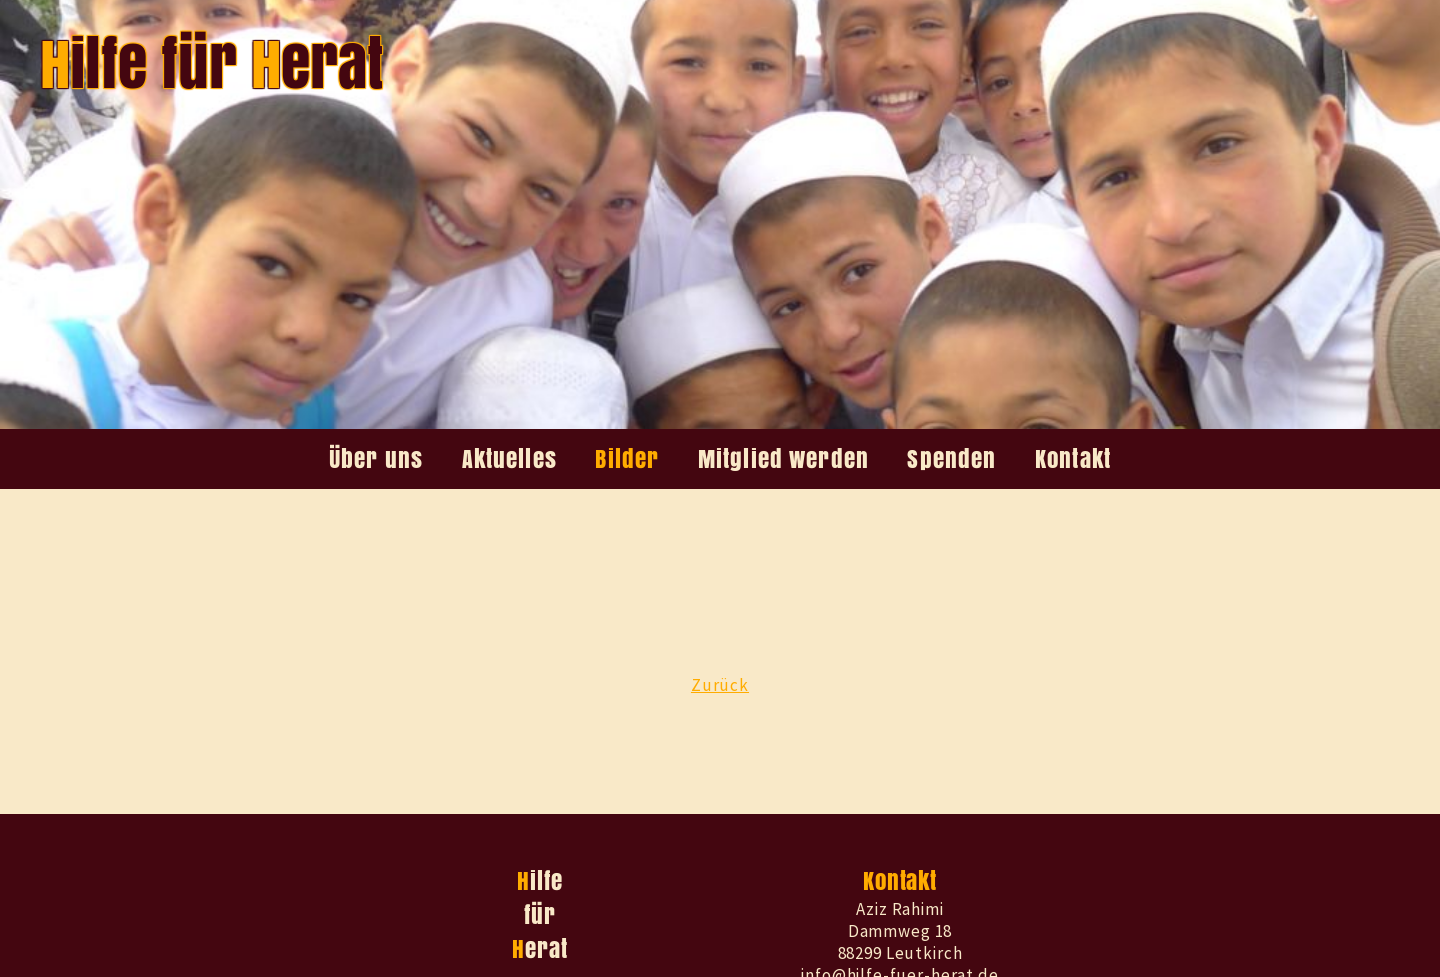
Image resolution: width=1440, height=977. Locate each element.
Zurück (720, 685)
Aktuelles (509, 459)
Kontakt (1073, 459)
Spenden (951, 459)
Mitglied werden (783, 459)
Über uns (376, 459)
